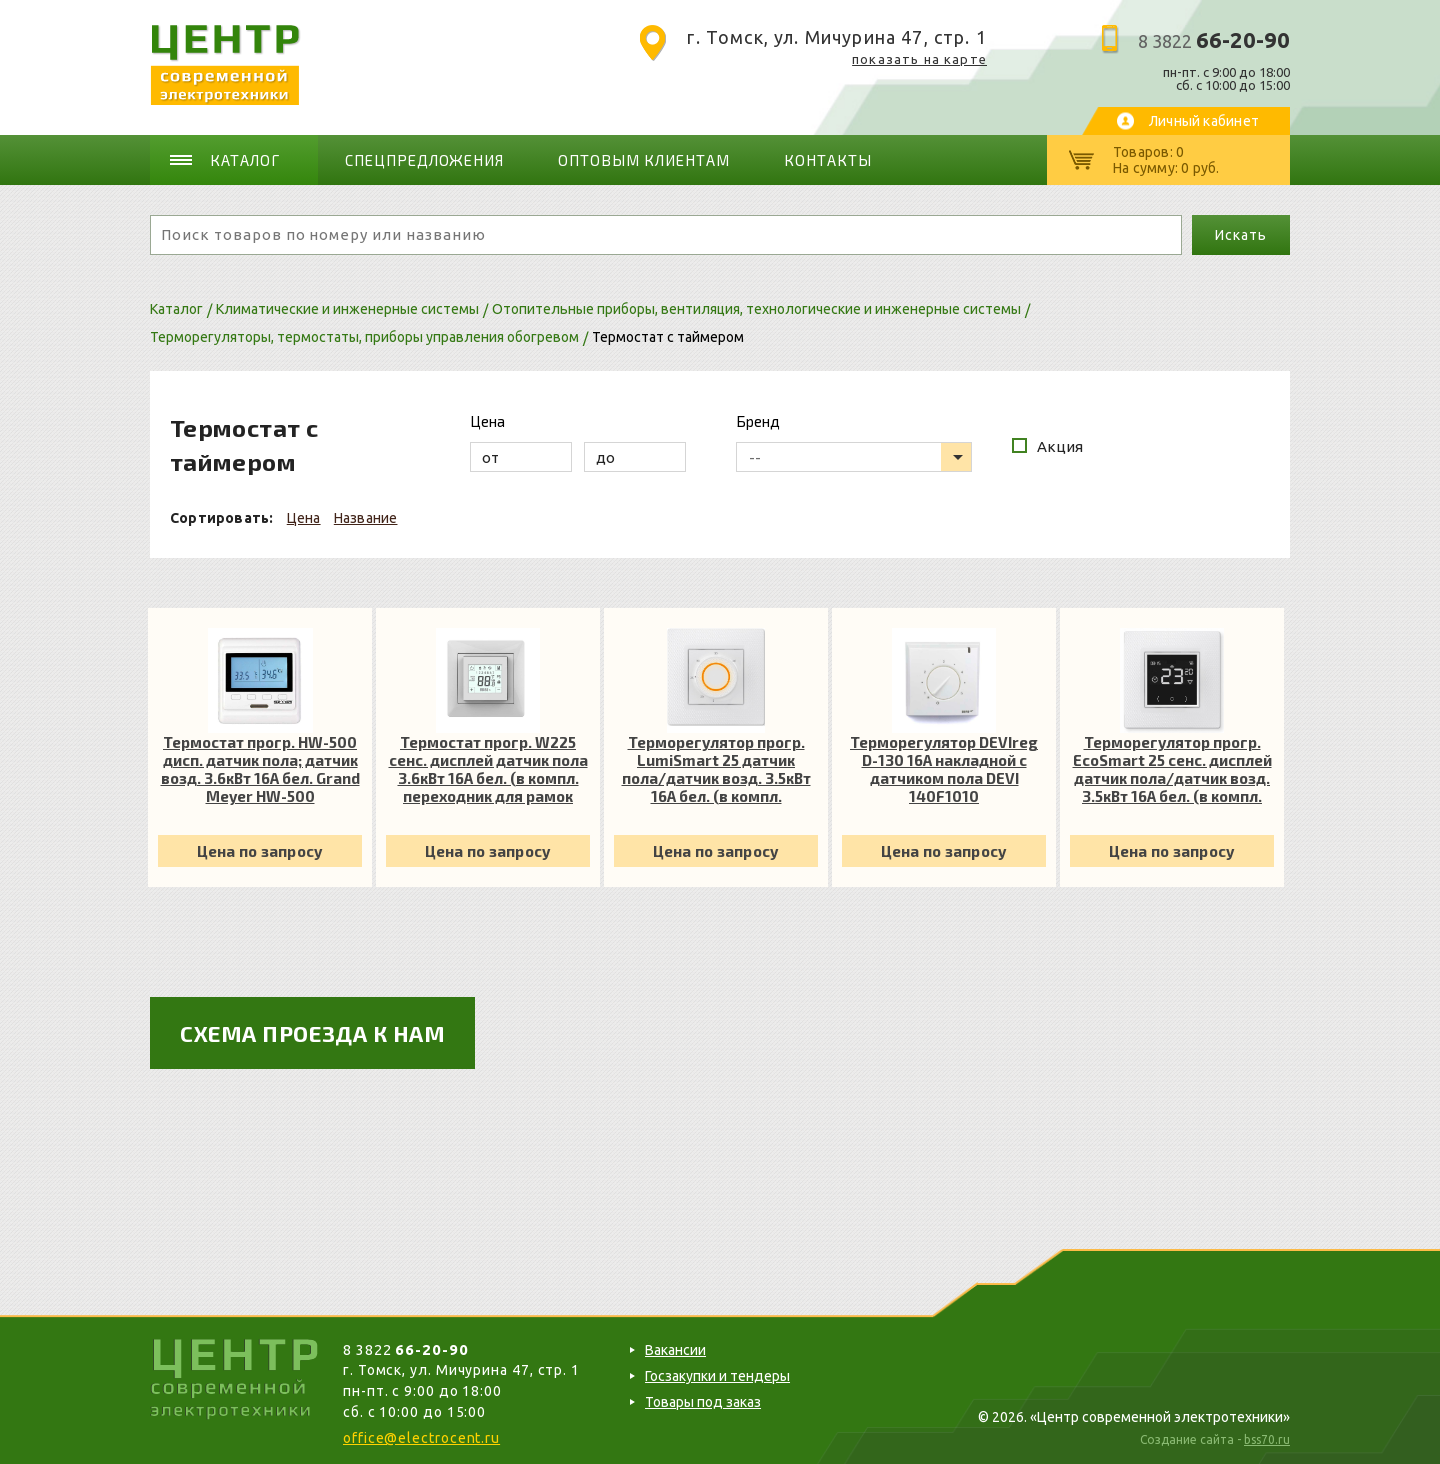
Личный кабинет (1204, 121)
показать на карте (919, 59)
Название (366, 518)
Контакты (828, 160)
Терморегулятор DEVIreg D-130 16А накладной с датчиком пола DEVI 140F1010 (944, 769)
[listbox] (854, 457)
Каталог (245, 160)
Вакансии (675, 1350)
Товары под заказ (703, 1402)
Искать (1240, 235)
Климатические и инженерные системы (347, 309)
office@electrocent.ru (421, 1438)
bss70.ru (1267, 1439)
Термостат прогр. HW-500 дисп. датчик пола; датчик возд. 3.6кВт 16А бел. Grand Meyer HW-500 (260, 769)
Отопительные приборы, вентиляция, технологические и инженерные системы (756, 309)
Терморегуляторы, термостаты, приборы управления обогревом (364, 337)
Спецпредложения (425, 160)
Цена (304, 518)
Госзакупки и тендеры (717, 1376)
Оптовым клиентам (644, 160)
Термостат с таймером (668, 337)
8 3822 (1214, 41)
